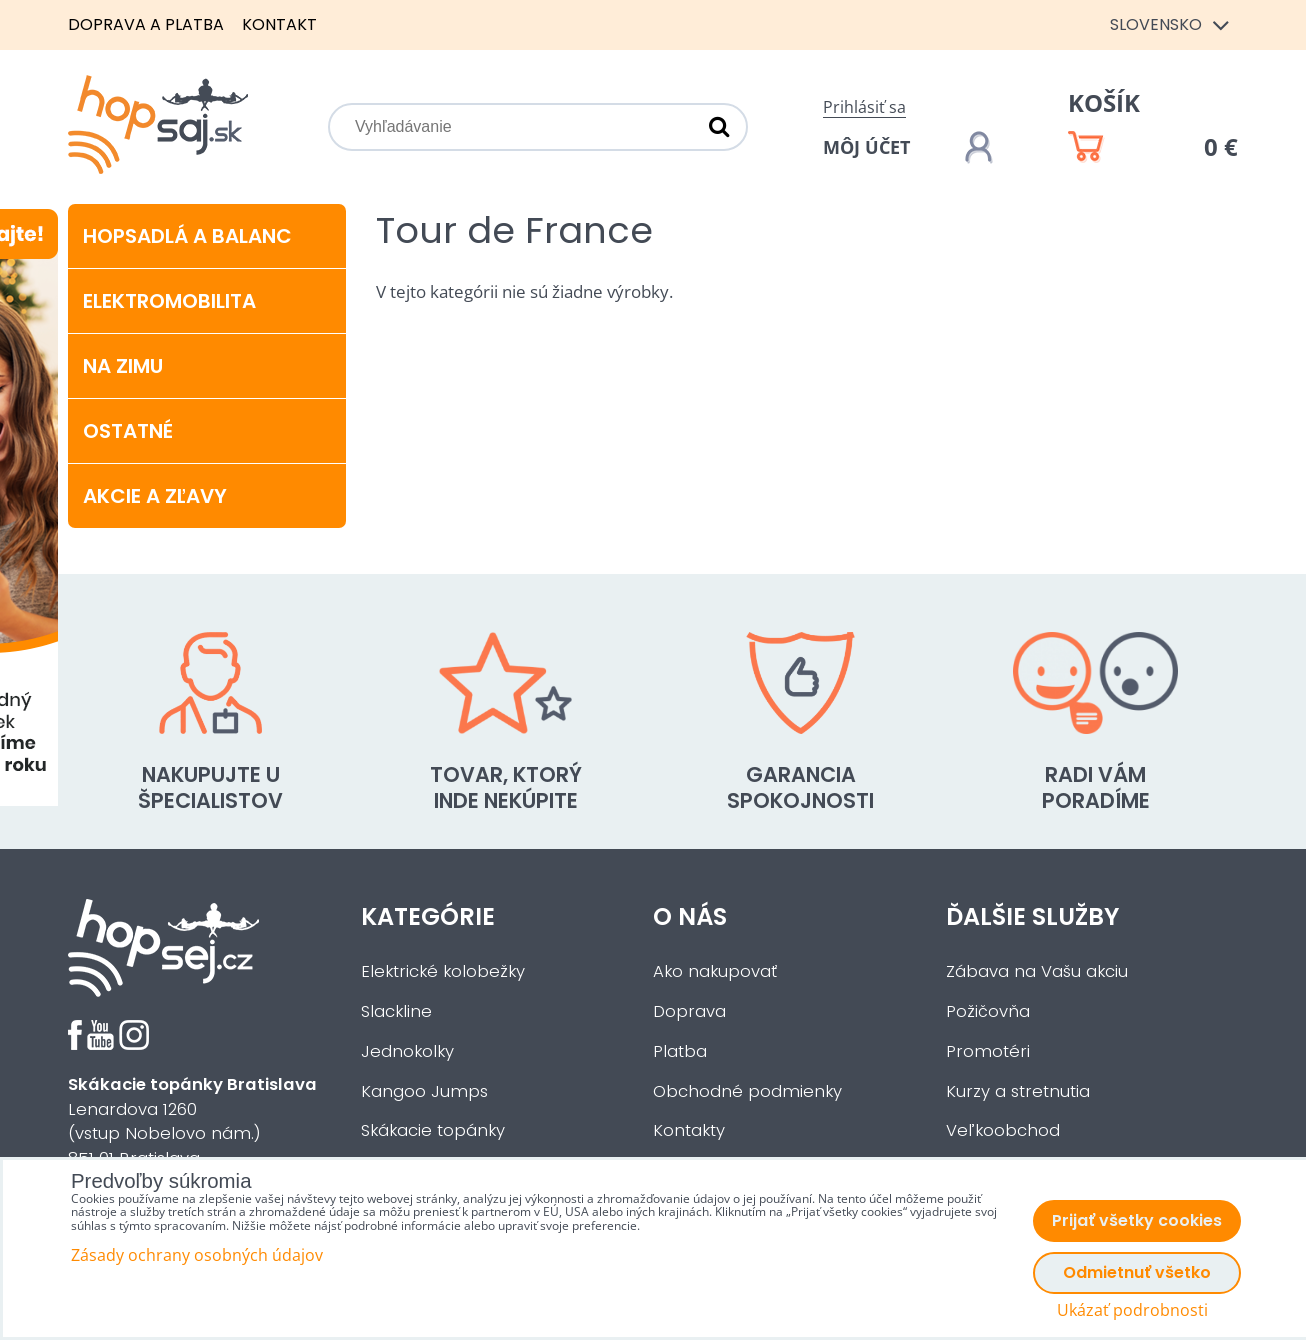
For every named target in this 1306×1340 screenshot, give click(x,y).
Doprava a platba (146, 24)
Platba (680, 1051)
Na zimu (123, 366)
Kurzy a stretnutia (1018, 1091)
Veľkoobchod (1003, 1130)
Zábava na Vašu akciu (1037, 971)
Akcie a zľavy (155, 496)
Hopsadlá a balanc (187, 236)
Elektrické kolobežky (443, 971)
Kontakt (279, 24)
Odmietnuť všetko (1137, 1272)
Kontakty (689, 1130)
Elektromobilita (169, 301)
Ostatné (128, 431)
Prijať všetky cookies (1137, 1220)
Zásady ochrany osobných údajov (197, 1255)
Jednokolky (407, 1051)
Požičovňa (988, 1011)
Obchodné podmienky (747, 1091)
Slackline (396, 1011)
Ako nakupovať (715, 971)
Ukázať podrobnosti (1132, 1310)
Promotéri (988, 1051)
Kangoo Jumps (424, 1091)
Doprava (689, 1011)
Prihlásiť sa (864, 107)
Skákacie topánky (433, 1130)
